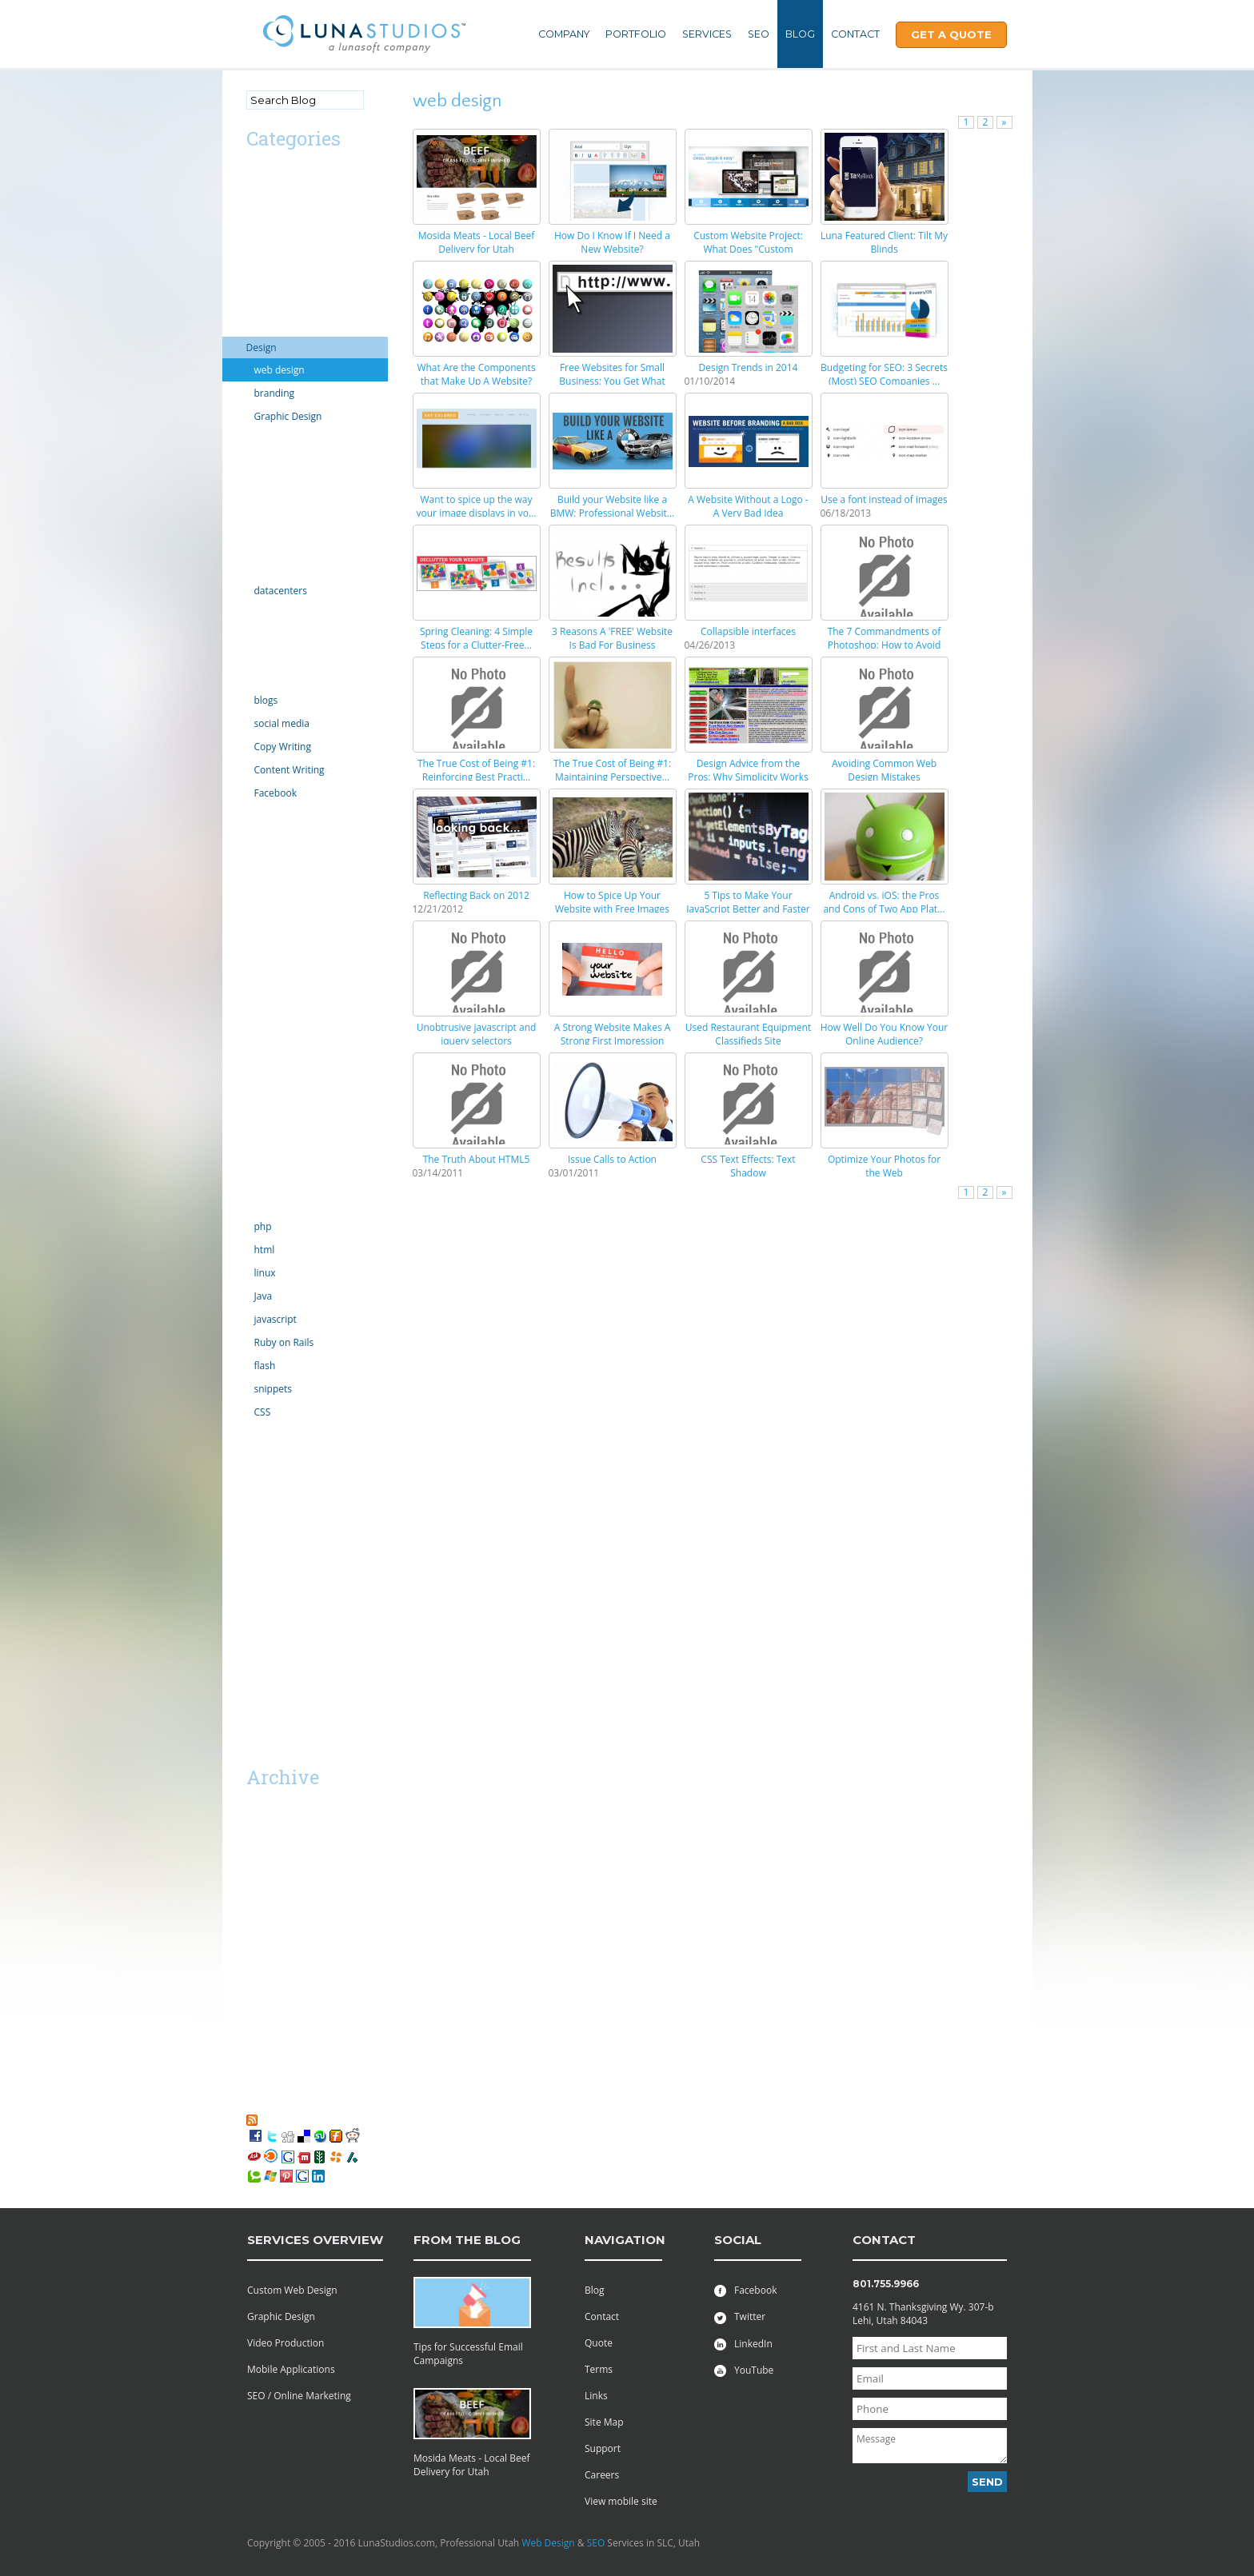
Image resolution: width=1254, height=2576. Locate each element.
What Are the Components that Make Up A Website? (476, 374)
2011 (257, 1964)
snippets (273, 1389)
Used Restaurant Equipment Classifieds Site (748, 1034)
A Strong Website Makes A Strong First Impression (612, 1034)
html (264, 1249)
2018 (257, 1835)
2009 (257, 2008)
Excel (257, 503)
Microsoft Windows (289, 858)
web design (279, 370)
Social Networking (286, 1182)
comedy (264, 304)
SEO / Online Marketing (299, 2395)
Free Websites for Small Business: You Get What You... (612, 381)
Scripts (261, 1096)
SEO (758, 34)
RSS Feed (281, 2119)
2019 (257, 1813)
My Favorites (282, 2105)
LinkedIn (743, 2343)
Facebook (275, 793)
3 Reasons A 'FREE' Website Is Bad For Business (612, 638)
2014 (257, 1900)
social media (282, 723)
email (258, 482)
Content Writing (289, 770)
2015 (257, 1878)
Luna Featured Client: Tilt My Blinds (884, 242)
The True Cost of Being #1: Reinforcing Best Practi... (476, 770)
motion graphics (282, 923)
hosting (262, 568)
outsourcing (273, 1009)
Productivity (272, 1074)
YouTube (743, 2370)
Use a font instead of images (884, 499)
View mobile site (621, 2501)
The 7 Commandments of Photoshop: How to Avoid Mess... (884, 645)
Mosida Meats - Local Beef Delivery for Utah (476, 242)
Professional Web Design (301, 1542)
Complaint (269, 326)
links (256, 837)
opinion (263, 966)
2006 (257, 2072)
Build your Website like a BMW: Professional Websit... (612, 506)
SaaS (257, 1620)
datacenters (280, 590)
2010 (257, 1986)
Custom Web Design (292, 2290)
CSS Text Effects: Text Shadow (748, 1166)
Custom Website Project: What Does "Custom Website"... (748, 249)
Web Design (547, 2543)
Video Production (285, 2343)
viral (256, 1477)
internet (264, 613)
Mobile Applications (291, 2369)
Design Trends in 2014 (748, 367)
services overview (315, 2239)
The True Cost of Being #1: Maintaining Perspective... (612, 770)
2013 (257, 1921)
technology (270, 1204)
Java (263, 1296)
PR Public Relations (288, 1053)
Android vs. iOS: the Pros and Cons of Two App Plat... (883, 902)
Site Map (604, 2422)
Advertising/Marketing (295, 175)
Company (563, 34)
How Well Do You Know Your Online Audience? (884, 1034)
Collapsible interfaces (748, 631)
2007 (257, 2051)
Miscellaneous (278, 880)
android (264, 196)
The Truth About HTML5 (476, 1159)
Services (707, 34)
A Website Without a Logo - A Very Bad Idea (748, 506)
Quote (599, 2343)
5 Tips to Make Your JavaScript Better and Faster (747, 902)
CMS (256, 283)
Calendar (266, 239)
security (264, 1117)
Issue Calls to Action (612, 1159)
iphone (262, 656)
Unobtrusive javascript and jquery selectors (477, 1034)
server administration (294, 1161)
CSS (262, 1412)
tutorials (264, 1434)
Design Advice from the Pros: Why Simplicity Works (748, 770)
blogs (266, 700)
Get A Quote (951, 34)
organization (274, 988)
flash (265, 1365)
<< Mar (265, 1748)
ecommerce (272, 460)
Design (261, 347)
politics (262, 1031)
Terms (599, 2369)
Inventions (269, 634)
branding (274, 393)
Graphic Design (288, 416)
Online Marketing (285, 678)
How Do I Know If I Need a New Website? (612, 242)
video (258, 1456)
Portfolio (635, 34)
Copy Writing (282, 746)
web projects (274, 1521)
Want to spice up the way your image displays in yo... (477, 506)
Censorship (271, 261)
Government (274, 546)
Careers (602, 2475)
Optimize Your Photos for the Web (884, 1166)
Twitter (739, 2316)
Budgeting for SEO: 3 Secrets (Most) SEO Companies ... (884, 374)
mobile (261, 902)
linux (265, 1273)
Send (987, 2481)
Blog (800, 34)
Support (603, 2448)
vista (256, 1499)
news (258, 945)
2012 (257, 1943)
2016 (257, 1856)
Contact (855, 34)
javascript (275, 1319)
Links (596, 2395)
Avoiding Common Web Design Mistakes (884, 770)
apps (257, 218)
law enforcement (283, 815)
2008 (257, 2029)
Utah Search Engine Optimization (289, 1570)
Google (262, 525)
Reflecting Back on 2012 (476, 895)
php (263, 1226)
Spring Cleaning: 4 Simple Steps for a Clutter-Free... (476, 638)
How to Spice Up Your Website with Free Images (612, 902)
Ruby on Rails (284, 1342)
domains (265, 438)
